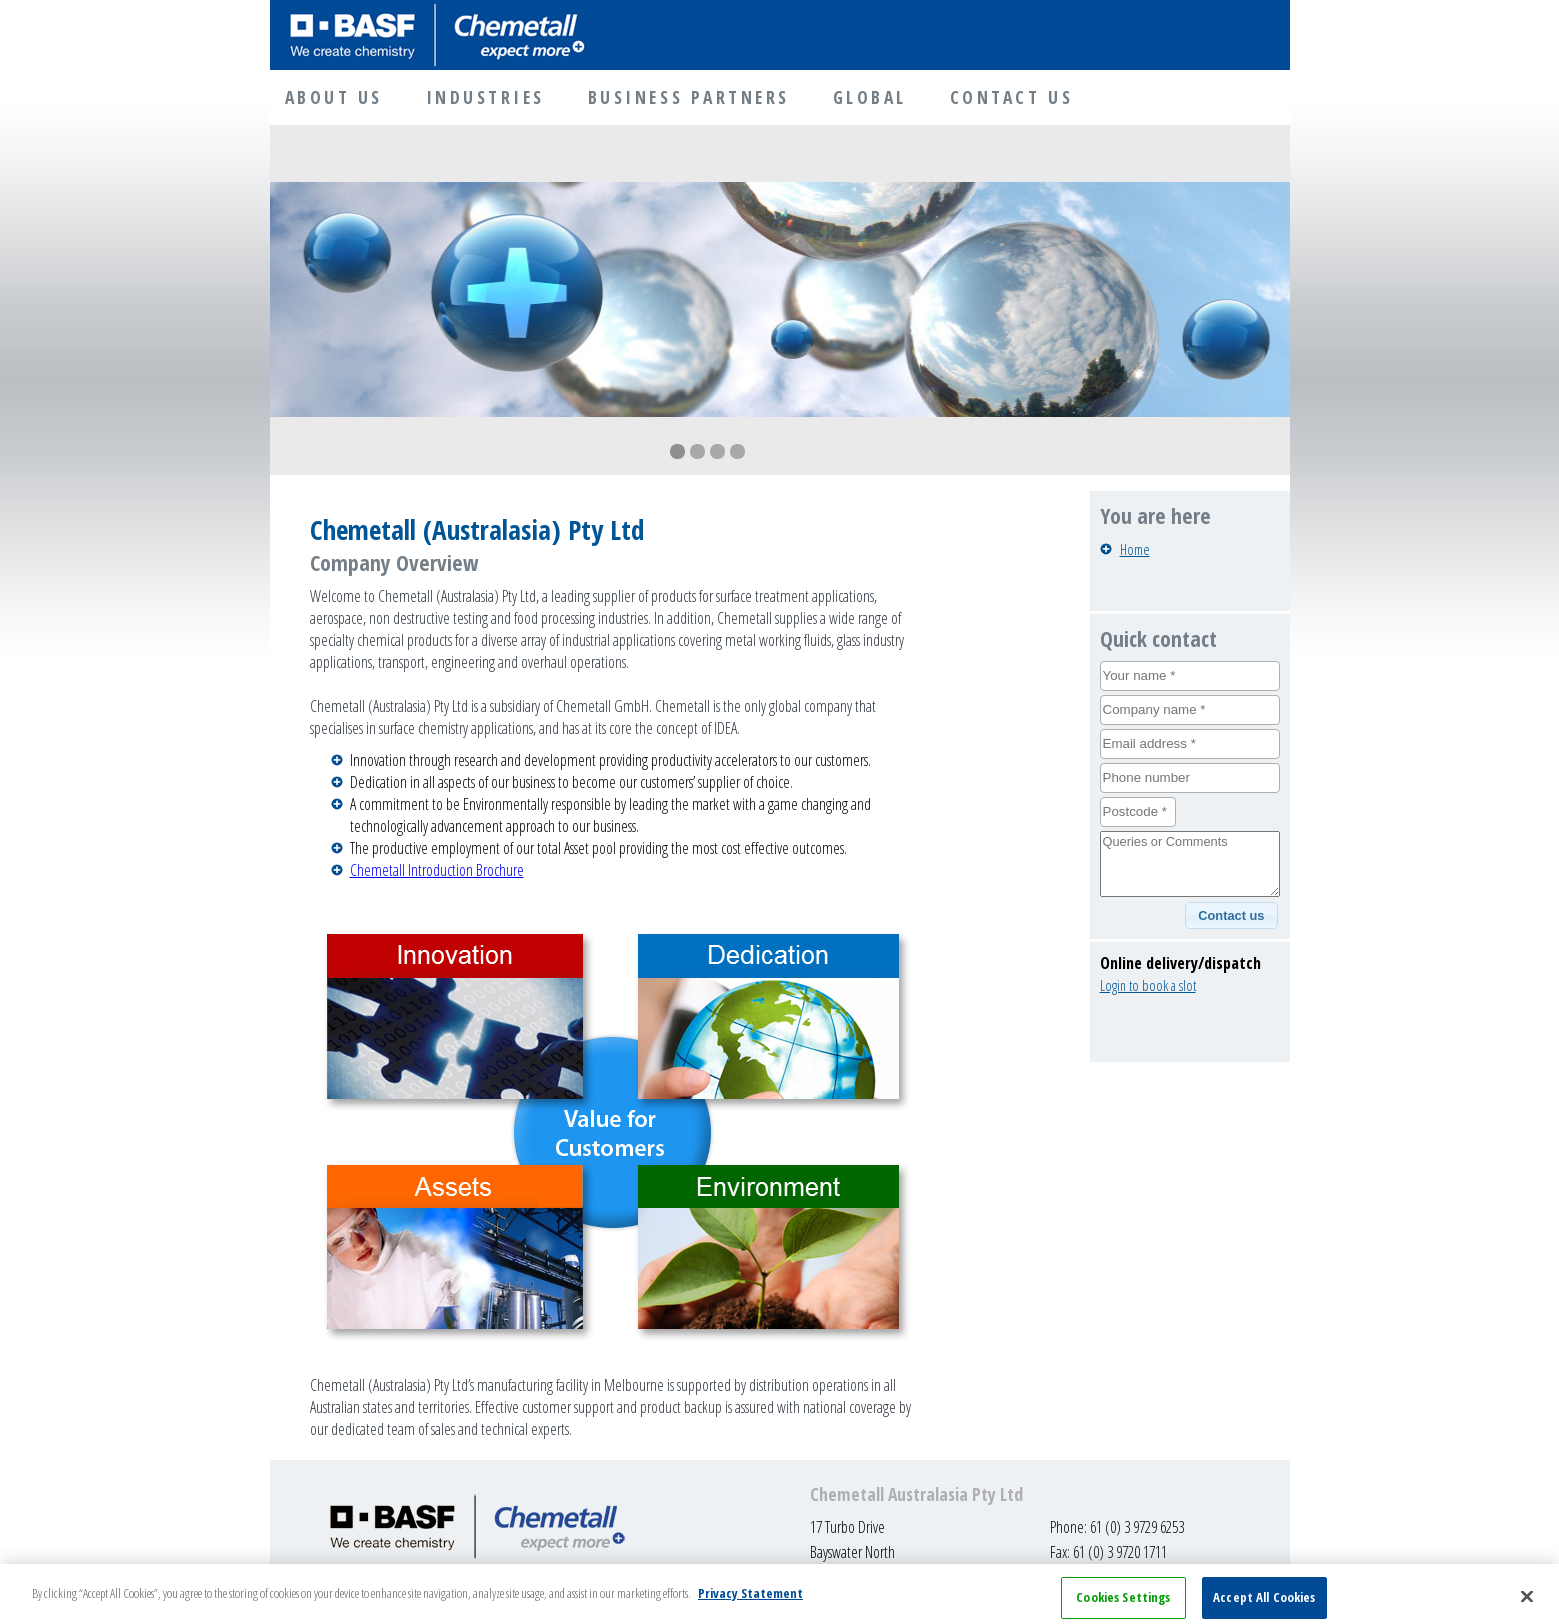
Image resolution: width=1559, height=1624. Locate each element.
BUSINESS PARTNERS (689, 97)
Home (1135, 549)
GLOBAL (870, 97)
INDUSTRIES (485, 97)
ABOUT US (334, 97)
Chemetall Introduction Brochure (437, 870)
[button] (1232, 915)
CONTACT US (1011, 97)
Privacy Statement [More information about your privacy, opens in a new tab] (750, 1601)
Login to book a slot (1148, 985)
